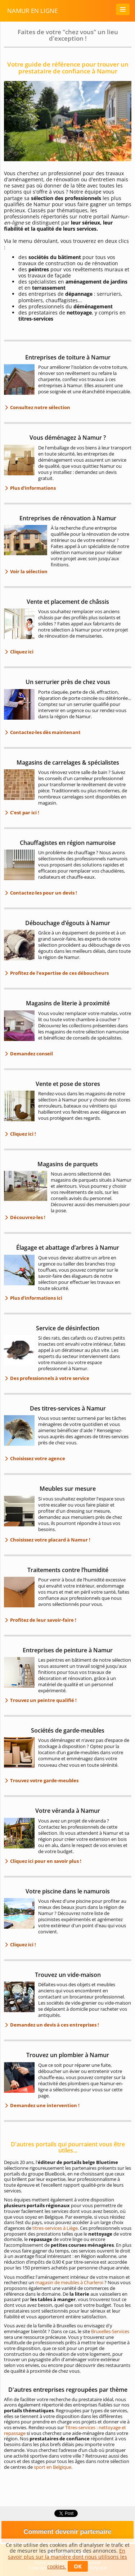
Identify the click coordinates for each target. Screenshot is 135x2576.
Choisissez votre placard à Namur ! (49, 1539)
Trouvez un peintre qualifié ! (43, 1700)
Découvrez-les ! (27, 1217)
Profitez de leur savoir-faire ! (42, 1620)
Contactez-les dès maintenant (45, 732)
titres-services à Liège (55, 2228)
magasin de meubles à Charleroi (69, 2282)
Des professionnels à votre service (49, 1378)
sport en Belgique (52, 2467)
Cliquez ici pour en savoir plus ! (45, 1861)
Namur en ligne (32, 10)
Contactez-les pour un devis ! (43, 892)
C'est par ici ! (24, 812)
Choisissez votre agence (37, 1458)
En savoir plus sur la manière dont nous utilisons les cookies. (67, 2558)
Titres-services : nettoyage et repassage (65, 2430)
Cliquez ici (21, 651)
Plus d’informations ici (35, 1298)
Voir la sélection (28, 571)
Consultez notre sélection (39, 407)
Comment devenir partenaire (67, 2531)
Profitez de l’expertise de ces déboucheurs (59, 973)
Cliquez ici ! (22, 1134)
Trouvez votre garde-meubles (43, 1780)
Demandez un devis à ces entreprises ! (54, 2025)
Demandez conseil (31, 1053)
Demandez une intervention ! (44, 2105)
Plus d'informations (32, 488)
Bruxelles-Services (110, 2331)
